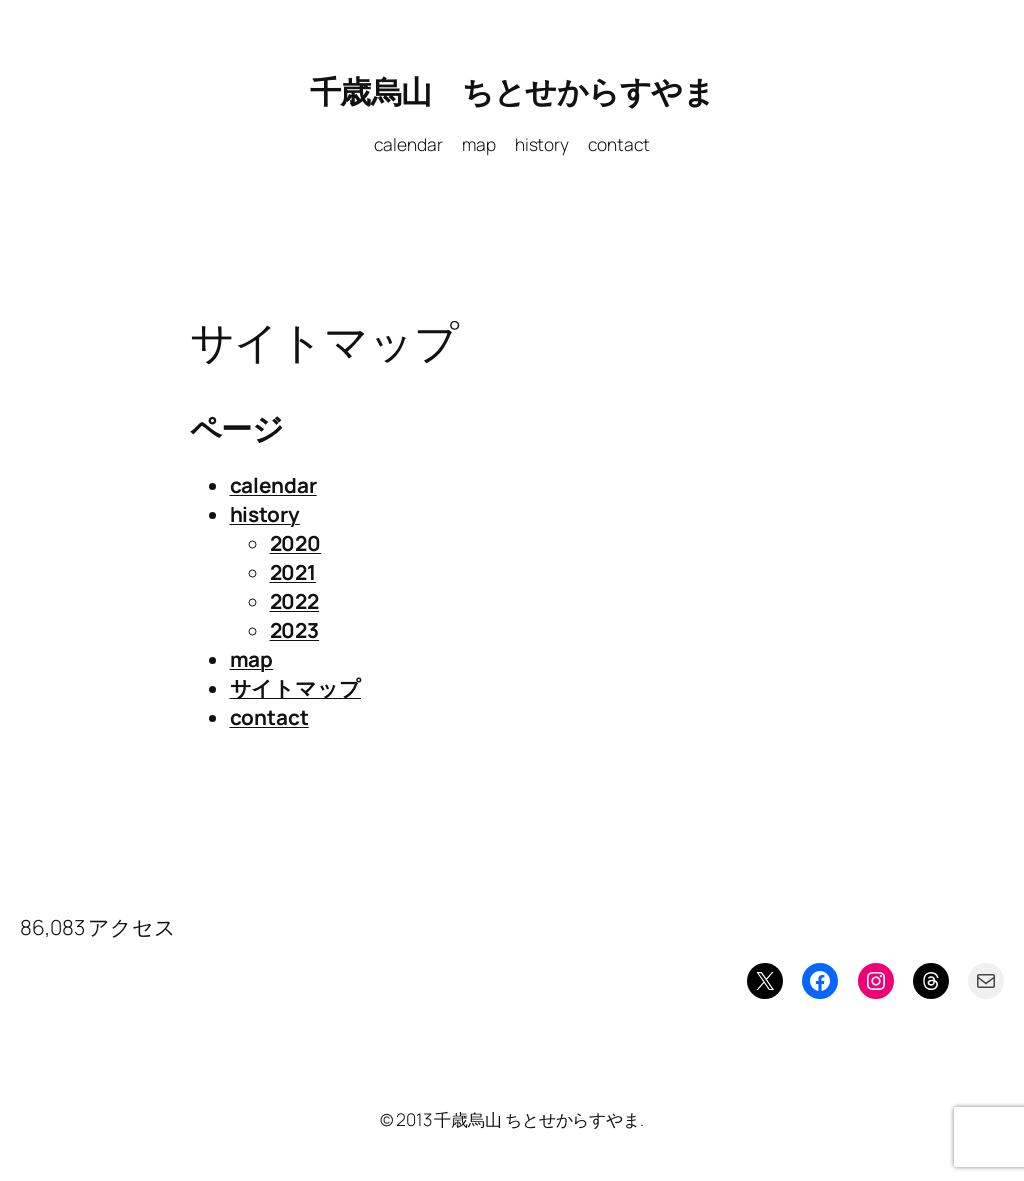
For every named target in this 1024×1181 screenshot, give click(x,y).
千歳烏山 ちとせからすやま (512, 91)
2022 (295, 601)
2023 (295, 630)
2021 (293, 572)
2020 (296, 543)
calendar (273, 485)
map (252, 659)
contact (269, 717)
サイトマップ (295, 688)
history (265, 514)
